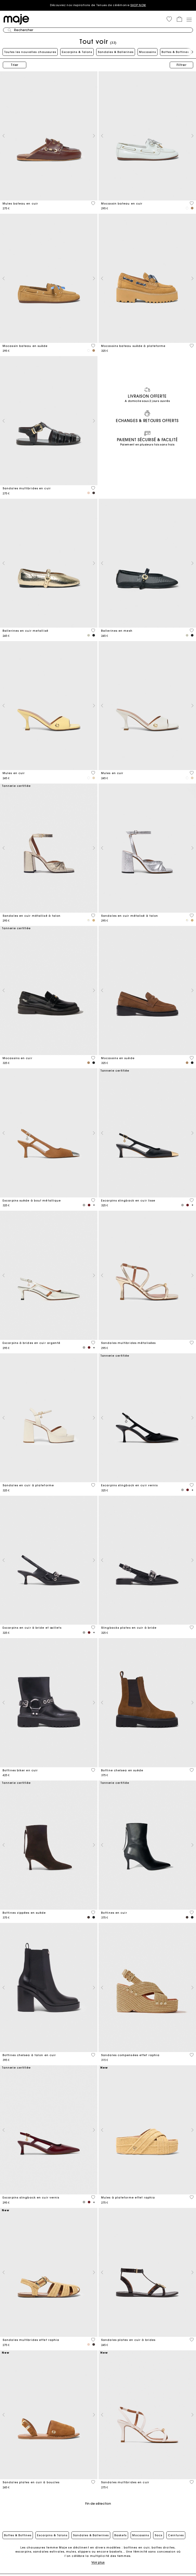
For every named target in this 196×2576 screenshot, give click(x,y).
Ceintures (176, 2535)
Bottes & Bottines (175, 52)
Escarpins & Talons (77, 52)
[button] (169, 19)
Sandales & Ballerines (115, 52)
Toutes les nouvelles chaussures (30, 52)
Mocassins (147, 52)
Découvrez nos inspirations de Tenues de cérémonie (98, 5)
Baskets (120, 2535)
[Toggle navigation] (188, 19)
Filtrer (182, 65)
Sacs (158, 2535)
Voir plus (98, 2562)
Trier (14, 65)
